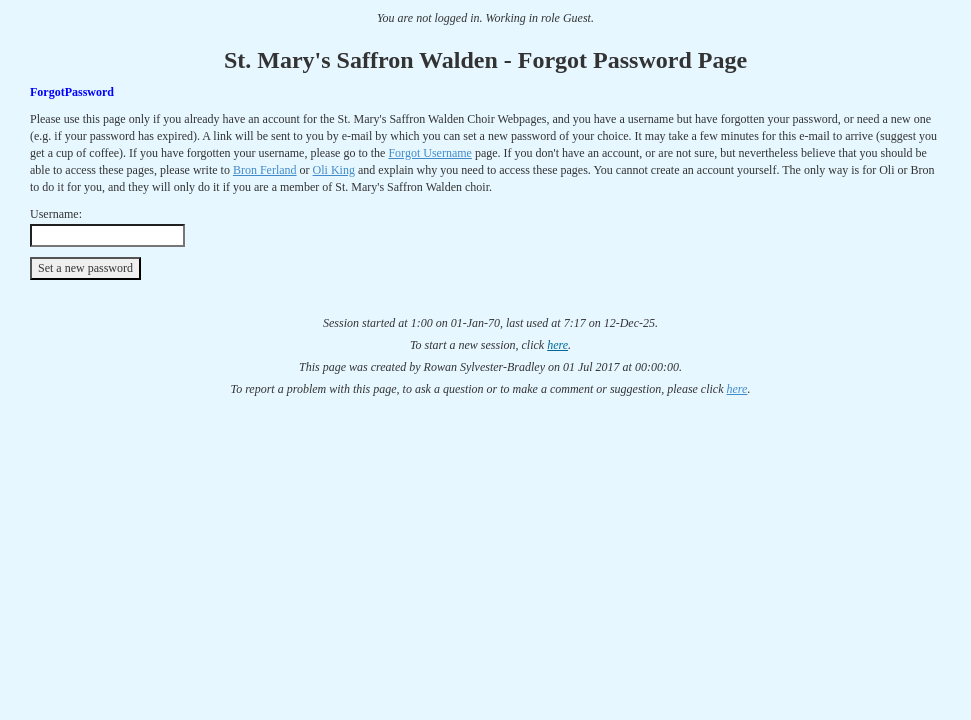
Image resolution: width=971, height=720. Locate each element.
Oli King (334, 170)
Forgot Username (429, 153)
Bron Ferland (265, 170)
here (557, 345)
